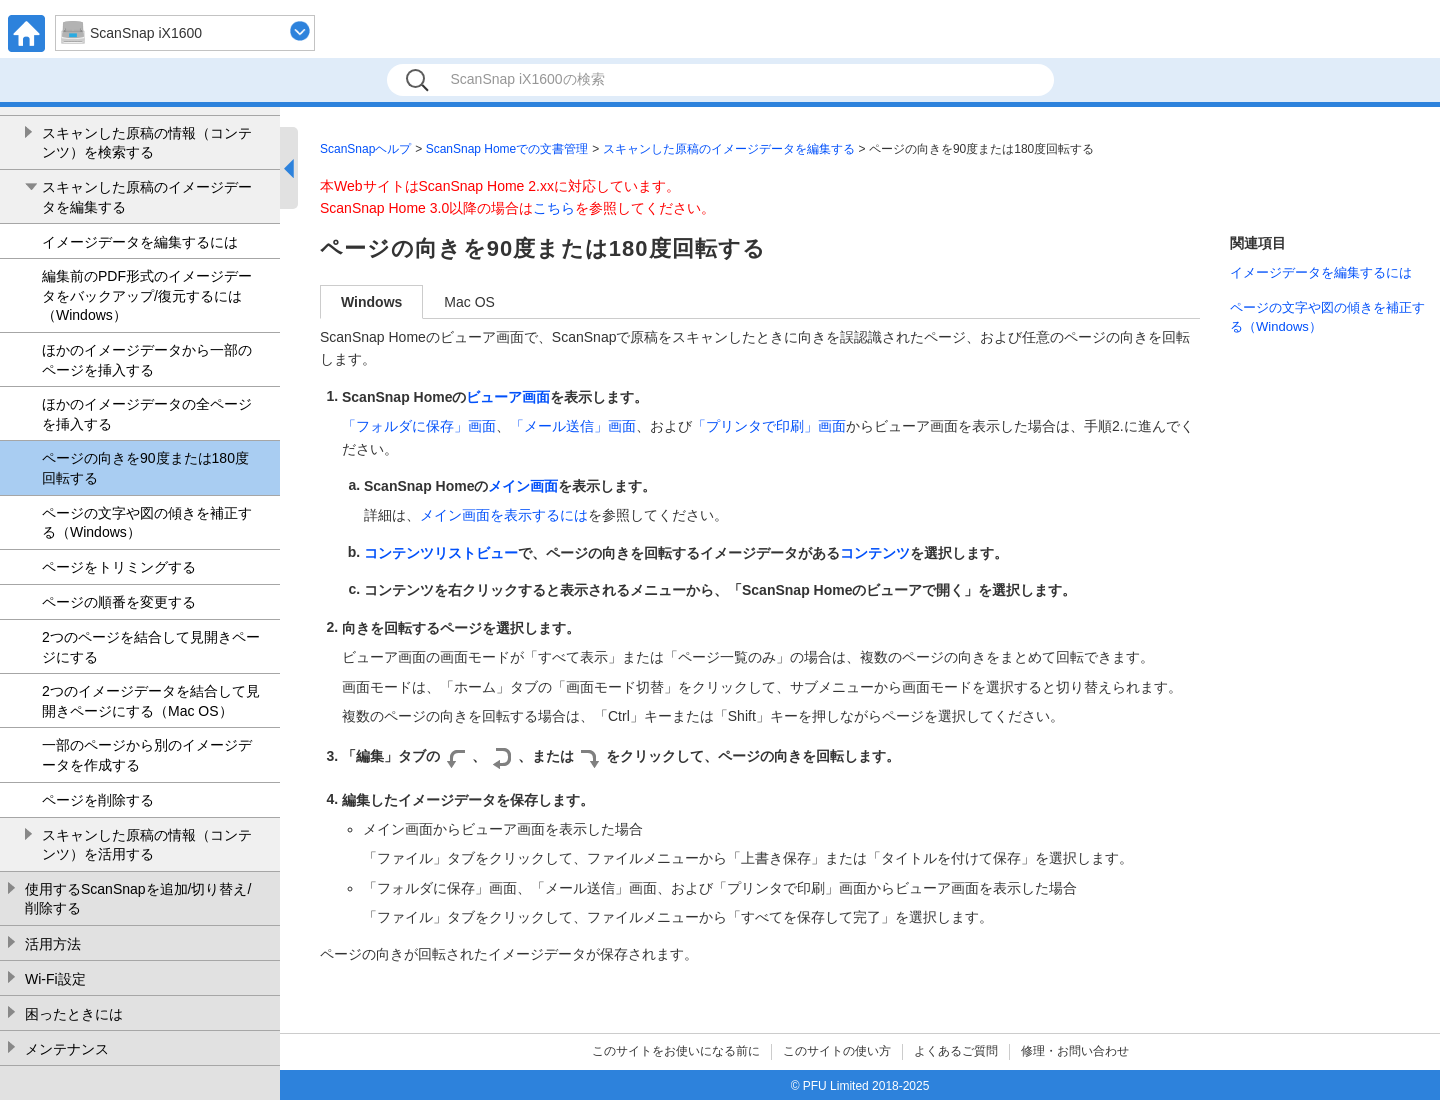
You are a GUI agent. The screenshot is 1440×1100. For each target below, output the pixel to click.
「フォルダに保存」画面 (419, 426)
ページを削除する (98, 800)
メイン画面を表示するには (504, 515)
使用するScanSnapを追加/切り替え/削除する (138, 899)
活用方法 (53, 944)
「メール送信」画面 (573, 426)
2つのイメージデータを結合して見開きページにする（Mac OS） (151, 701)
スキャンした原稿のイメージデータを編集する (147, 197)
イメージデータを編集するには (140, 242)
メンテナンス (67, 1049)
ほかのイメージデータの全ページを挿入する (147, 414)
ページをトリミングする (119, 567)
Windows (371, 302)
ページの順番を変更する (119, 602)
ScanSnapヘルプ (365, 149)
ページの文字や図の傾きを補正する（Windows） (147, 523)
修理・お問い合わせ (1075, 1051)
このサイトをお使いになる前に (676, 1051)
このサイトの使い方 (837, 1051)
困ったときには (74, 1014)
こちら (554, 208)
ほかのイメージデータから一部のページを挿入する (147, 360)
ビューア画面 (508, 397)
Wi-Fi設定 (55, 979)
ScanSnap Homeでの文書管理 (507, 149)
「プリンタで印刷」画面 (769, 426)
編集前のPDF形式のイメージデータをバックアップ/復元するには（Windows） (147, 295)
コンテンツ (875, 553)
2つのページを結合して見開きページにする (151, 647)
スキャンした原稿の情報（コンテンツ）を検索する (147, 143)
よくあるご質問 (956, 1051)
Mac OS (469, 302)
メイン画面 (523, 486)
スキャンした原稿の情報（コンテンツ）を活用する (147, 845)
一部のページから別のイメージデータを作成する (147, 755)
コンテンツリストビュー (441, 553)
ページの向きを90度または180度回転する (145, 468)
